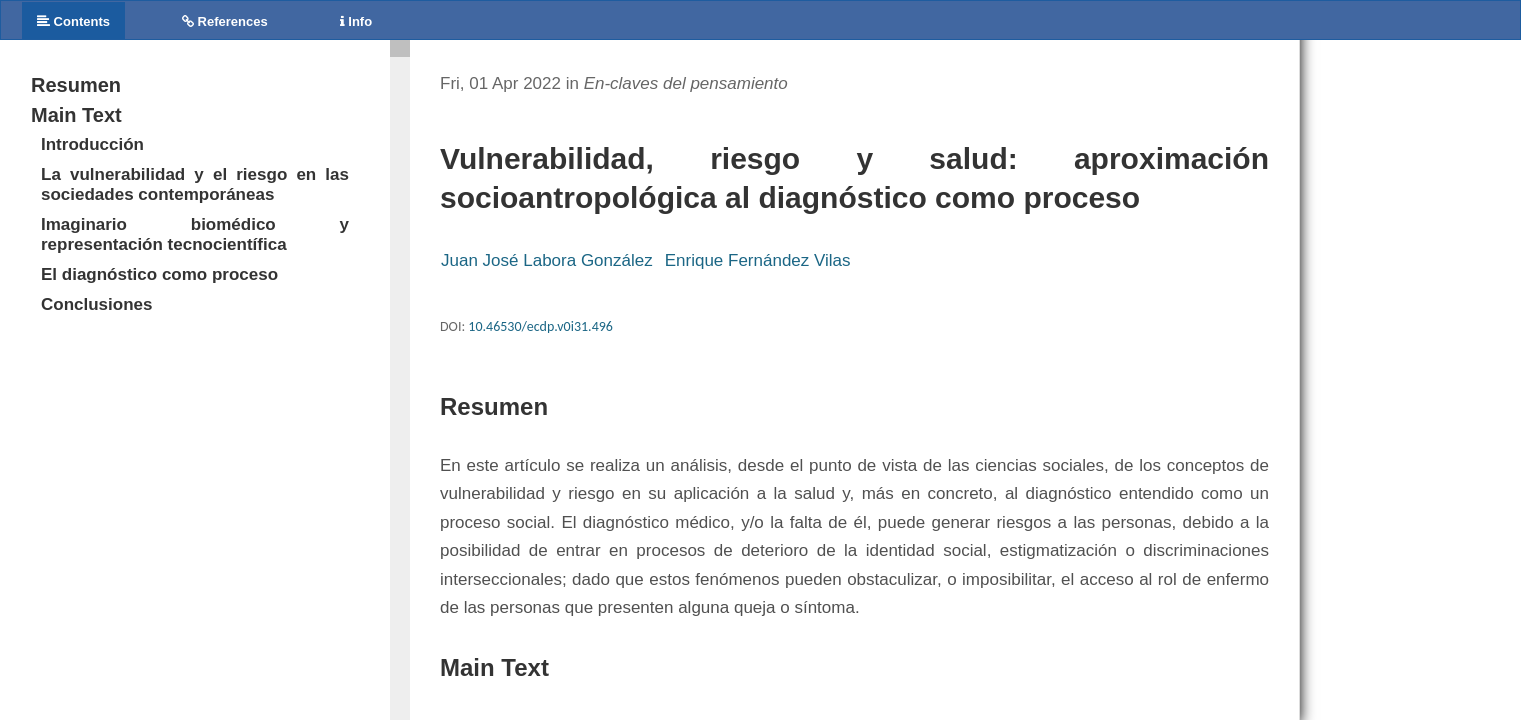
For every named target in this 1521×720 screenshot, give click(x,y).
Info (356, 21)
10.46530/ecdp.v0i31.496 (540, 326)
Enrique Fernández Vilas (758, 260)
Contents (73, 21)
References (225, 21)
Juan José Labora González (547, 260)
